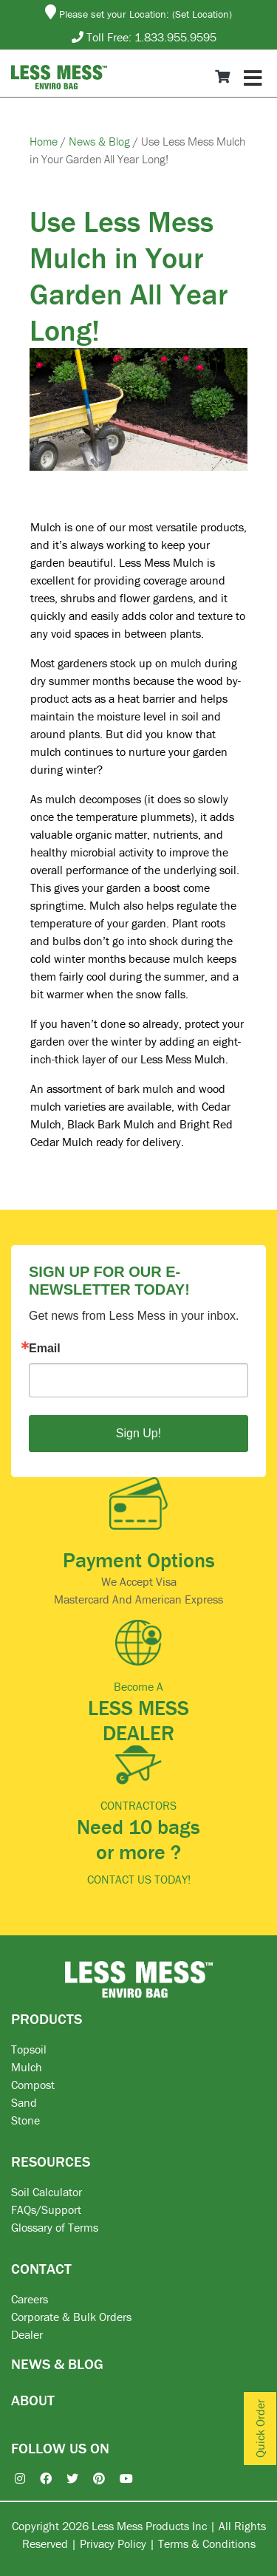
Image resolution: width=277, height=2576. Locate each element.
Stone (25, 2120)
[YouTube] (119, 2478)
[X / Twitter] (65, 2478)
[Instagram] (12, 2478)
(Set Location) (202, 14)
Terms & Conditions (207, 2543)
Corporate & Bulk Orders (71, 2316)
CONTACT (41, 2268)
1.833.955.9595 (175, 37)
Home (45, 141)
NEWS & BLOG (57, 2363)
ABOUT (33, 2400)
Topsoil (29, 2049)
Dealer (27, 2334)
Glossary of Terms (54, 2227)
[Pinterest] (91, 2478)
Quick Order (260, 2428)
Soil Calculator (46, 2191)
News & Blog (101, 141)
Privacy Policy (113, 2543)
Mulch (26, 2066)
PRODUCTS (46, 2018)
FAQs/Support (46, 2209)
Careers (29, 2299)
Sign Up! (138, 1433)
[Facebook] (38, 2478)
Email (45, 1349)
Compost (33, 2084)
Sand (24, 2102)
